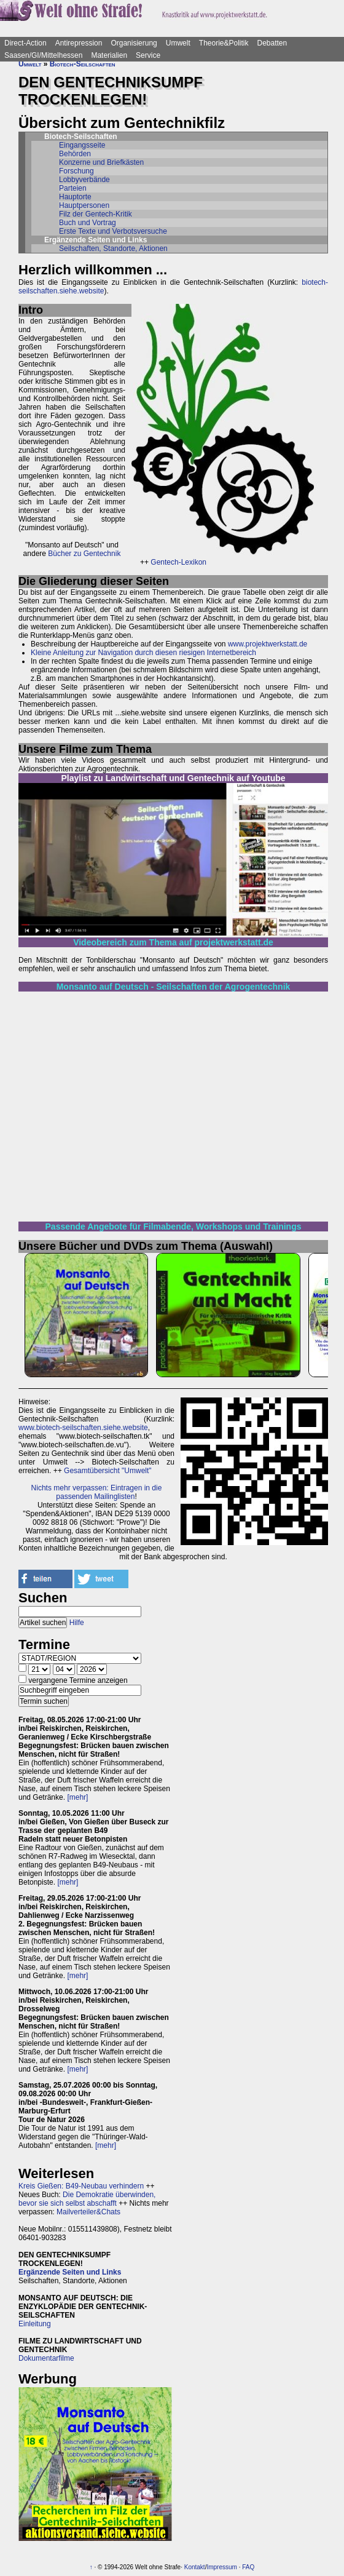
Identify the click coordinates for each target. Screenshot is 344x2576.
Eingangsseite (82, 145)
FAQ (248, 2567)
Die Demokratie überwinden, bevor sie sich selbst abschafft (86, 2199)
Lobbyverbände (84, 179)
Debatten (272, 43)
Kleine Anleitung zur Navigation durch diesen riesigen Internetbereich (143, 652)
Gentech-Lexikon (178, 562)
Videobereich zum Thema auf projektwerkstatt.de (173, 942)
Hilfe (76, 1622)
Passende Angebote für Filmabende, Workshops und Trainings (173, 1226)
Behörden (75, 153)
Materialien (109, 55)
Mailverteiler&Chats (88, 2212)
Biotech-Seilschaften (82, 64)
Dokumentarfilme (46, 2358)
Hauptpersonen (84, 205)
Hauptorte (75, 197)
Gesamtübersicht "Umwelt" (108, 1470)
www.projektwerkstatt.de (267, 644)
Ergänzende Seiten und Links (69, 2272)
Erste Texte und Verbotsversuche (113, 231)
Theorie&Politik (224, 43)
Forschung (76, 171)
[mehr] (77, 1797)
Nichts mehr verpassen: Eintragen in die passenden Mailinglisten (96, 1492)
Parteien (73, 188)
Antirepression (79, 43)
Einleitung (34, 2324)
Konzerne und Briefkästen (101, 162)
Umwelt (178, 43)
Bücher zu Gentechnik (84, 553)
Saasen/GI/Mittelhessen (43, 55)
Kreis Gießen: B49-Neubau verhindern (81, 2186)
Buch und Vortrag (87, 222)
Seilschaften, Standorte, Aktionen (113, 248)
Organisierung (134, 43)
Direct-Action (25, 43)
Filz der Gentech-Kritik (95, 214)
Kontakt (194, 2567)
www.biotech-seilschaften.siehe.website (83, 1427)
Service (148, 55)
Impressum (221, 2567)
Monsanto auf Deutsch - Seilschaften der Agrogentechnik (174, 987)
